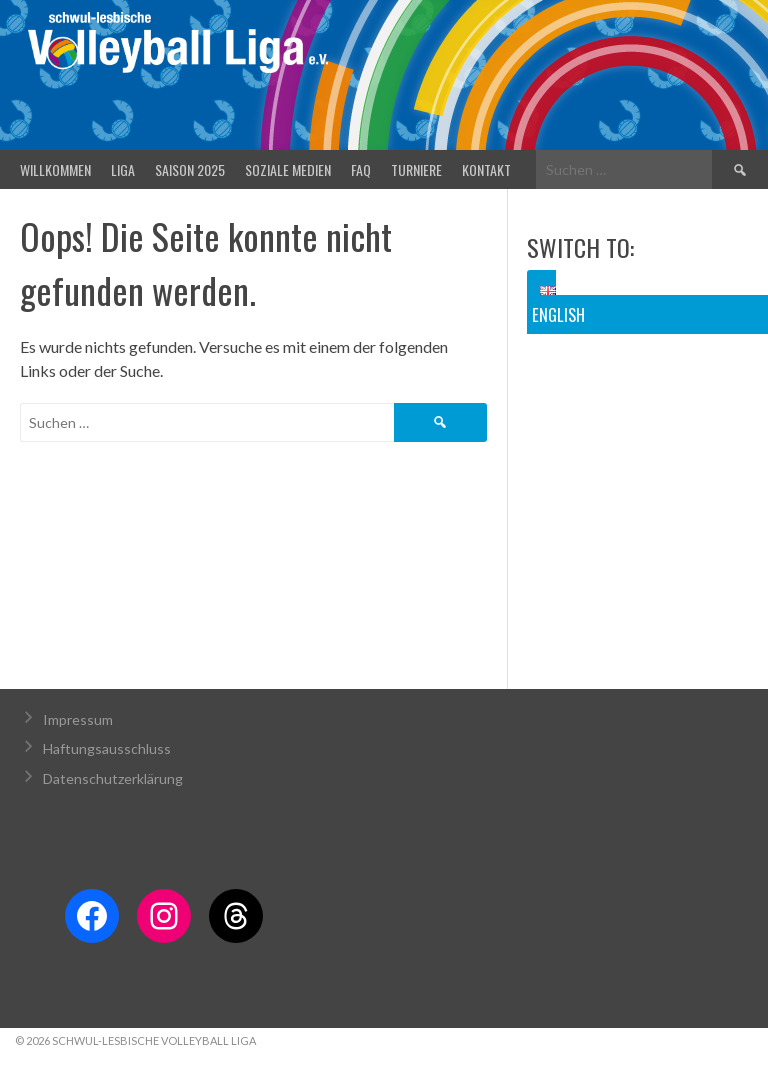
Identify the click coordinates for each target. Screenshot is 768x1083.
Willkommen (55, 169)
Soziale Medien (288, 169)
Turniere (416, 169)
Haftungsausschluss (107, 748)
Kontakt (486, 169)
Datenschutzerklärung (113, 778)
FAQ (361, 169)
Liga (123, 169)
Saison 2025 (190, 169)
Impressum (78, 719)
